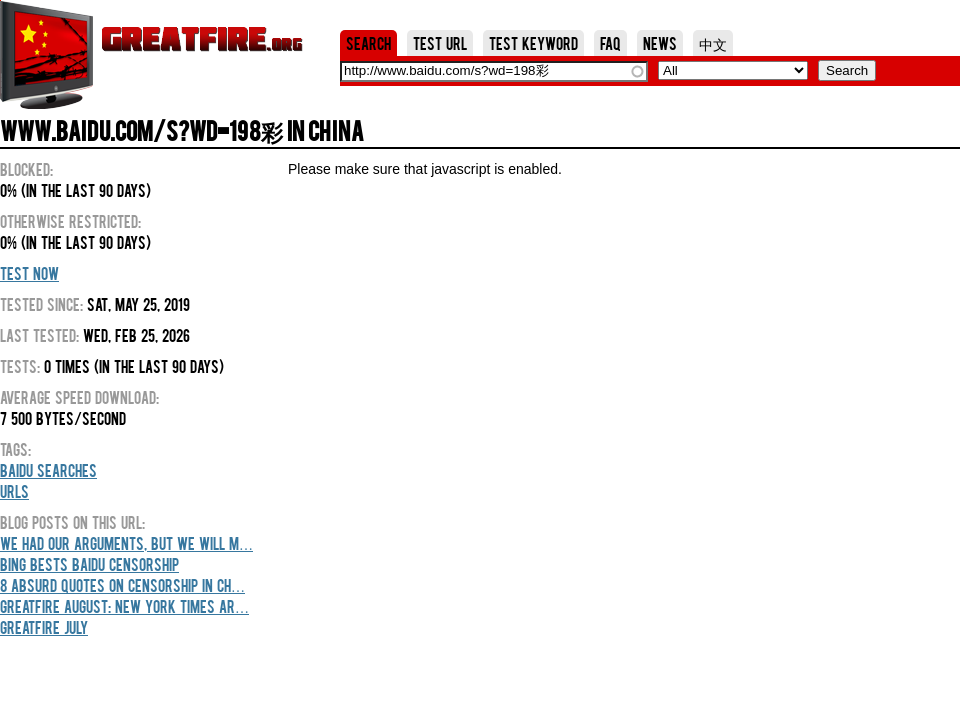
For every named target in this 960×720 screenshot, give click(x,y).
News (660, 43)
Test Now (29, 273)
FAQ (610, 43)
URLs (14, 491)
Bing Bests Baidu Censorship (89, 564)
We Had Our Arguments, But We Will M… (126, 543)
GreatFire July (44, 627)
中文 (713, 43)
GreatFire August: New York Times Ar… (124, 606)
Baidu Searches (48, 470)
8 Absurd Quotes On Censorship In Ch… (122, 585)
